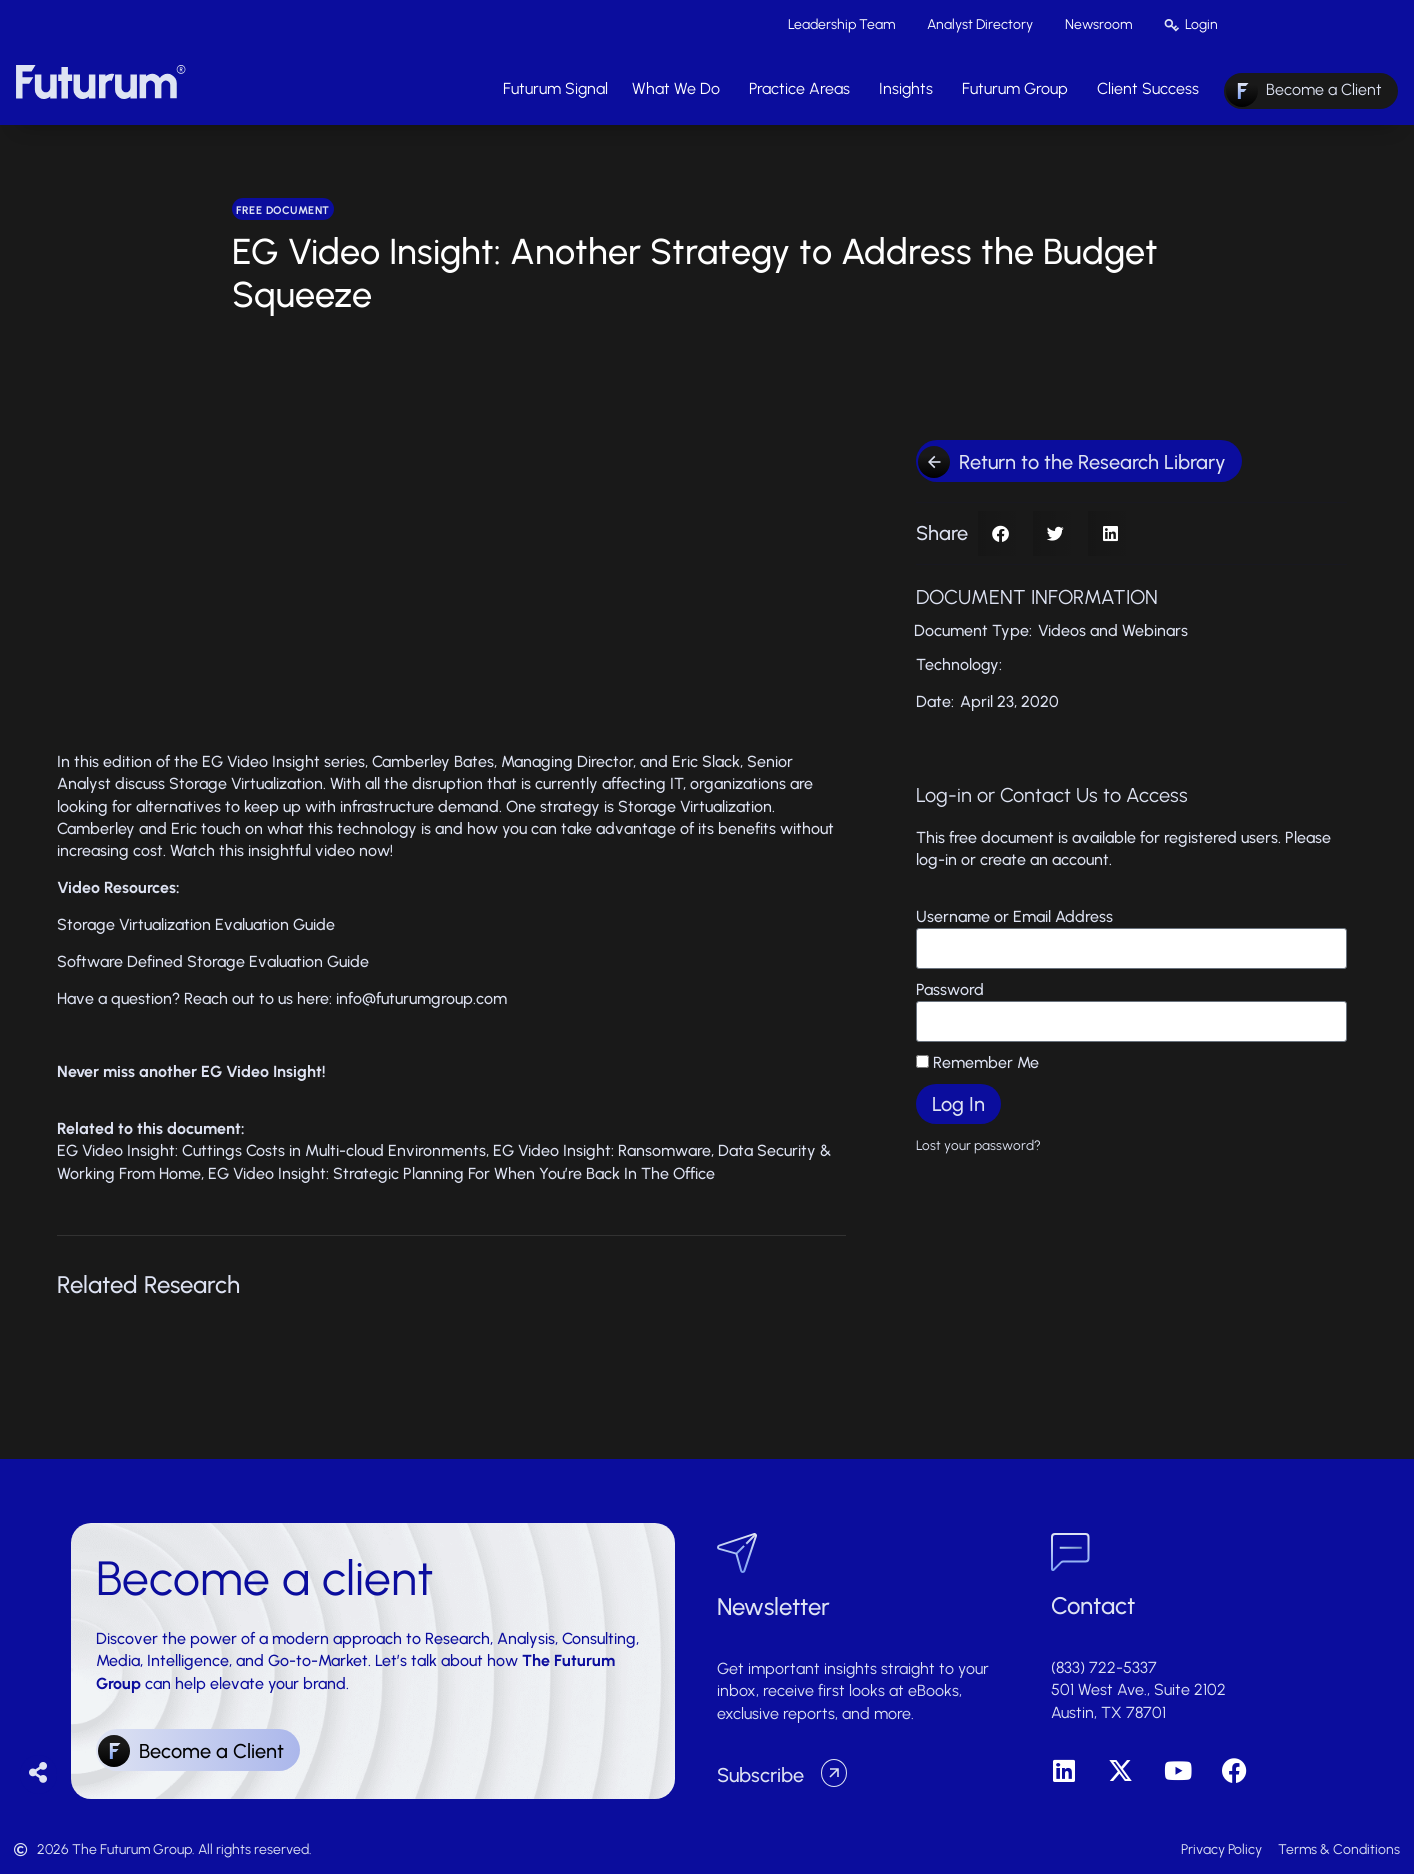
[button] (1000, 533)
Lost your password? (978, 1145)
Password (950, 989)
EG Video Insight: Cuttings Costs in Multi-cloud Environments (271, 1150)
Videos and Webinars (1113, 630)
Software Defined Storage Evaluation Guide (213, 961)
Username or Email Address (1014, 916)
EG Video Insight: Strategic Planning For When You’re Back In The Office (461, 1173)
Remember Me (977, 1062)
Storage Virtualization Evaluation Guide (196, 924)
